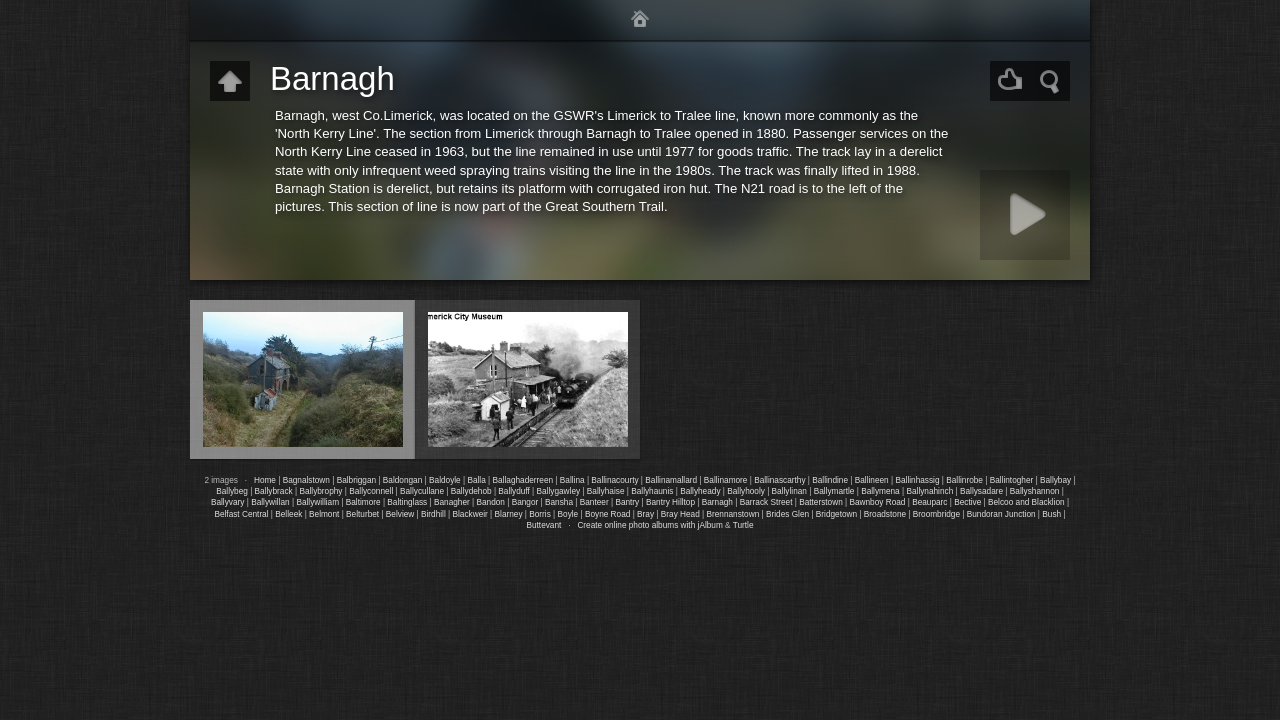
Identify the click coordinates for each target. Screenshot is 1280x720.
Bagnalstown (306, 480)
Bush (1051, 514)
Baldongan (402, 480)
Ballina (572, 480)
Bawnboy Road (877, 502)
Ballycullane (422, 491)
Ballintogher (1012, 480)
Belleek (288, 514)
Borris (540, 514)
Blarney (509, 514)
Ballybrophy (320, 491)
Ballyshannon (1035, 491)
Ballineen (872, 480)
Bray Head (680, 514)
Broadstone (885, 514)
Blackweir (470, 514)
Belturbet (362, 514)
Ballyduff (514, 491)
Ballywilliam (317, 502)
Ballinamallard (671, 480)
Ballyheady (700, 491)
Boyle (568, 514)
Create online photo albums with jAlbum (649, 525)
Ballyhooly (746, 491)
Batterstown (821, 502)
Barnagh (717, 502)
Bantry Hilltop (670, 502)
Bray (645, 514)
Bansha (559, 502)
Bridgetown (836, 514)
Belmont (324, 514)
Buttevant (543, 525)
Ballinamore (726, 480)
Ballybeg (232, 491)
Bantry (627, 502)
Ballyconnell (371, 491)
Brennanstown (733, 514)
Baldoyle (445, 480)
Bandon (491, 502)
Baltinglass (407, 502)
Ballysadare (981, 491)
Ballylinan (789, 491)
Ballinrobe (964, 480)
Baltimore (363, 502)
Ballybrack (274, 491)
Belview (400, 514)
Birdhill (433, 514)
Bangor (525, 502)
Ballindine (830, 480)
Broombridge (936, 514)
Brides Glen (787, 514)
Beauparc (929, 502)
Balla (476, 480)
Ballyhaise (606, 491)
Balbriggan (356, 480)
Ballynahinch (929, 491)
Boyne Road (607, 514)
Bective (967, 502)
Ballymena (880, 491)
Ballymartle (834, 491)
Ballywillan (270, 502)
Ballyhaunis (652, 491)
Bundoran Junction (1001, 514)
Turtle (743, 525)
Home (265, 480)
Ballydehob (471, 491)
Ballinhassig (917, 480)
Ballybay (1055, 480)
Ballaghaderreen (523, 480)
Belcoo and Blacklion (1026, 502)
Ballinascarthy (779, 480)
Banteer (594, 502)
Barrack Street (766, 502)
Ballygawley (559, 491)
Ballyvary (227, 502)
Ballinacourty (614, 480)
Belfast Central (241, 514)
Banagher (452, 502)
